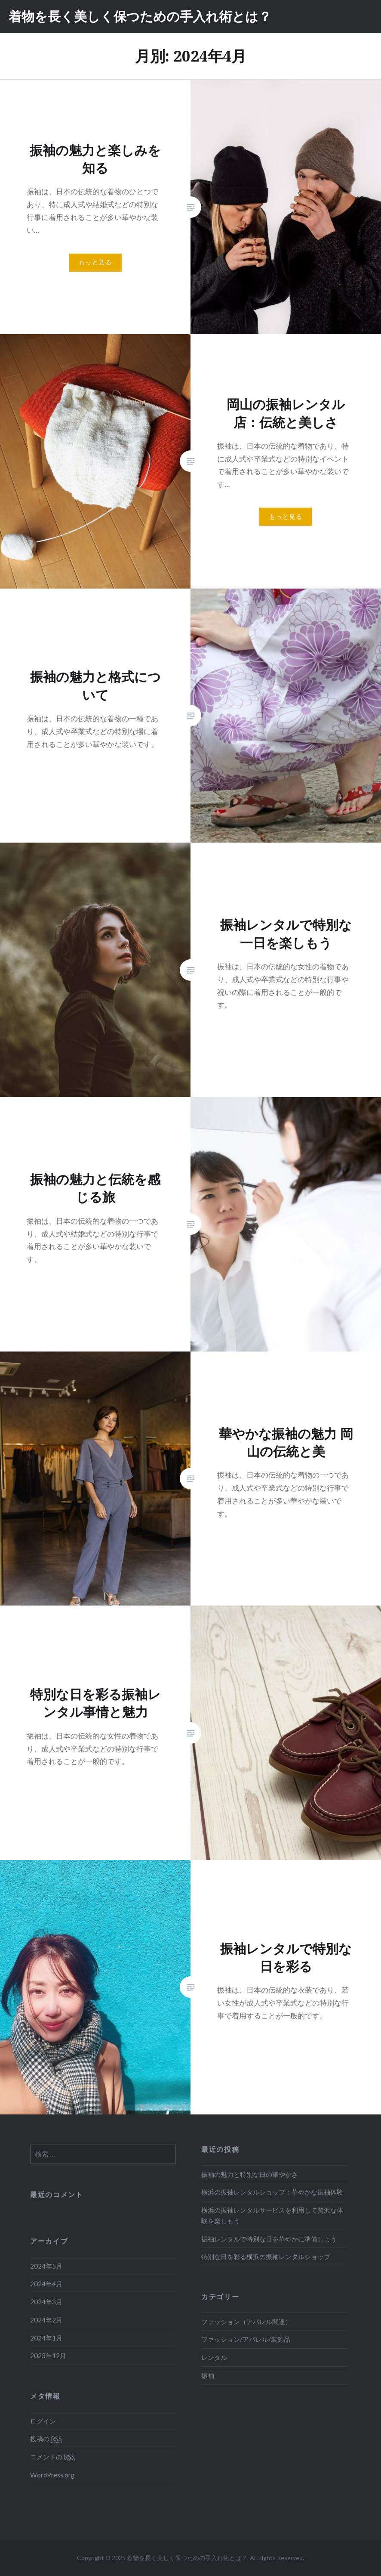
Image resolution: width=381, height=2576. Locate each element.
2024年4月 (46, 2284)
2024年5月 (46, 2266)
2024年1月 (46, 2338)
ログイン (43, 2421)
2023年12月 (48, 2355)
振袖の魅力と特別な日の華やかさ (249, 2174)
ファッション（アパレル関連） (246, 2321)
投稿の (46, 2439)
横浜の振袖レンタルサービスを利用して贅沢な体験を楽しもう (272, 2215)
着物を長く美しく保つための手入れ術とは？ (140, 16)
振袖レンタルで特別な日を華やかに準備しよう (269, 2239)
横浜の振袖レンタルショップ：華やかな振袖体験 (272, 2192)
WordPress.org (52, 2475)
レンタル (214, 2357)
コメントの (52, 2457)
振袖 (207, 2375)
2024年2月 (46, 2320)
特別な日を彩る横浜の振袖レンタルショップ (265, 2256)
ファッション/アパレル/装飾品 (245, 2339)
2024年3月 (46, 2302)
